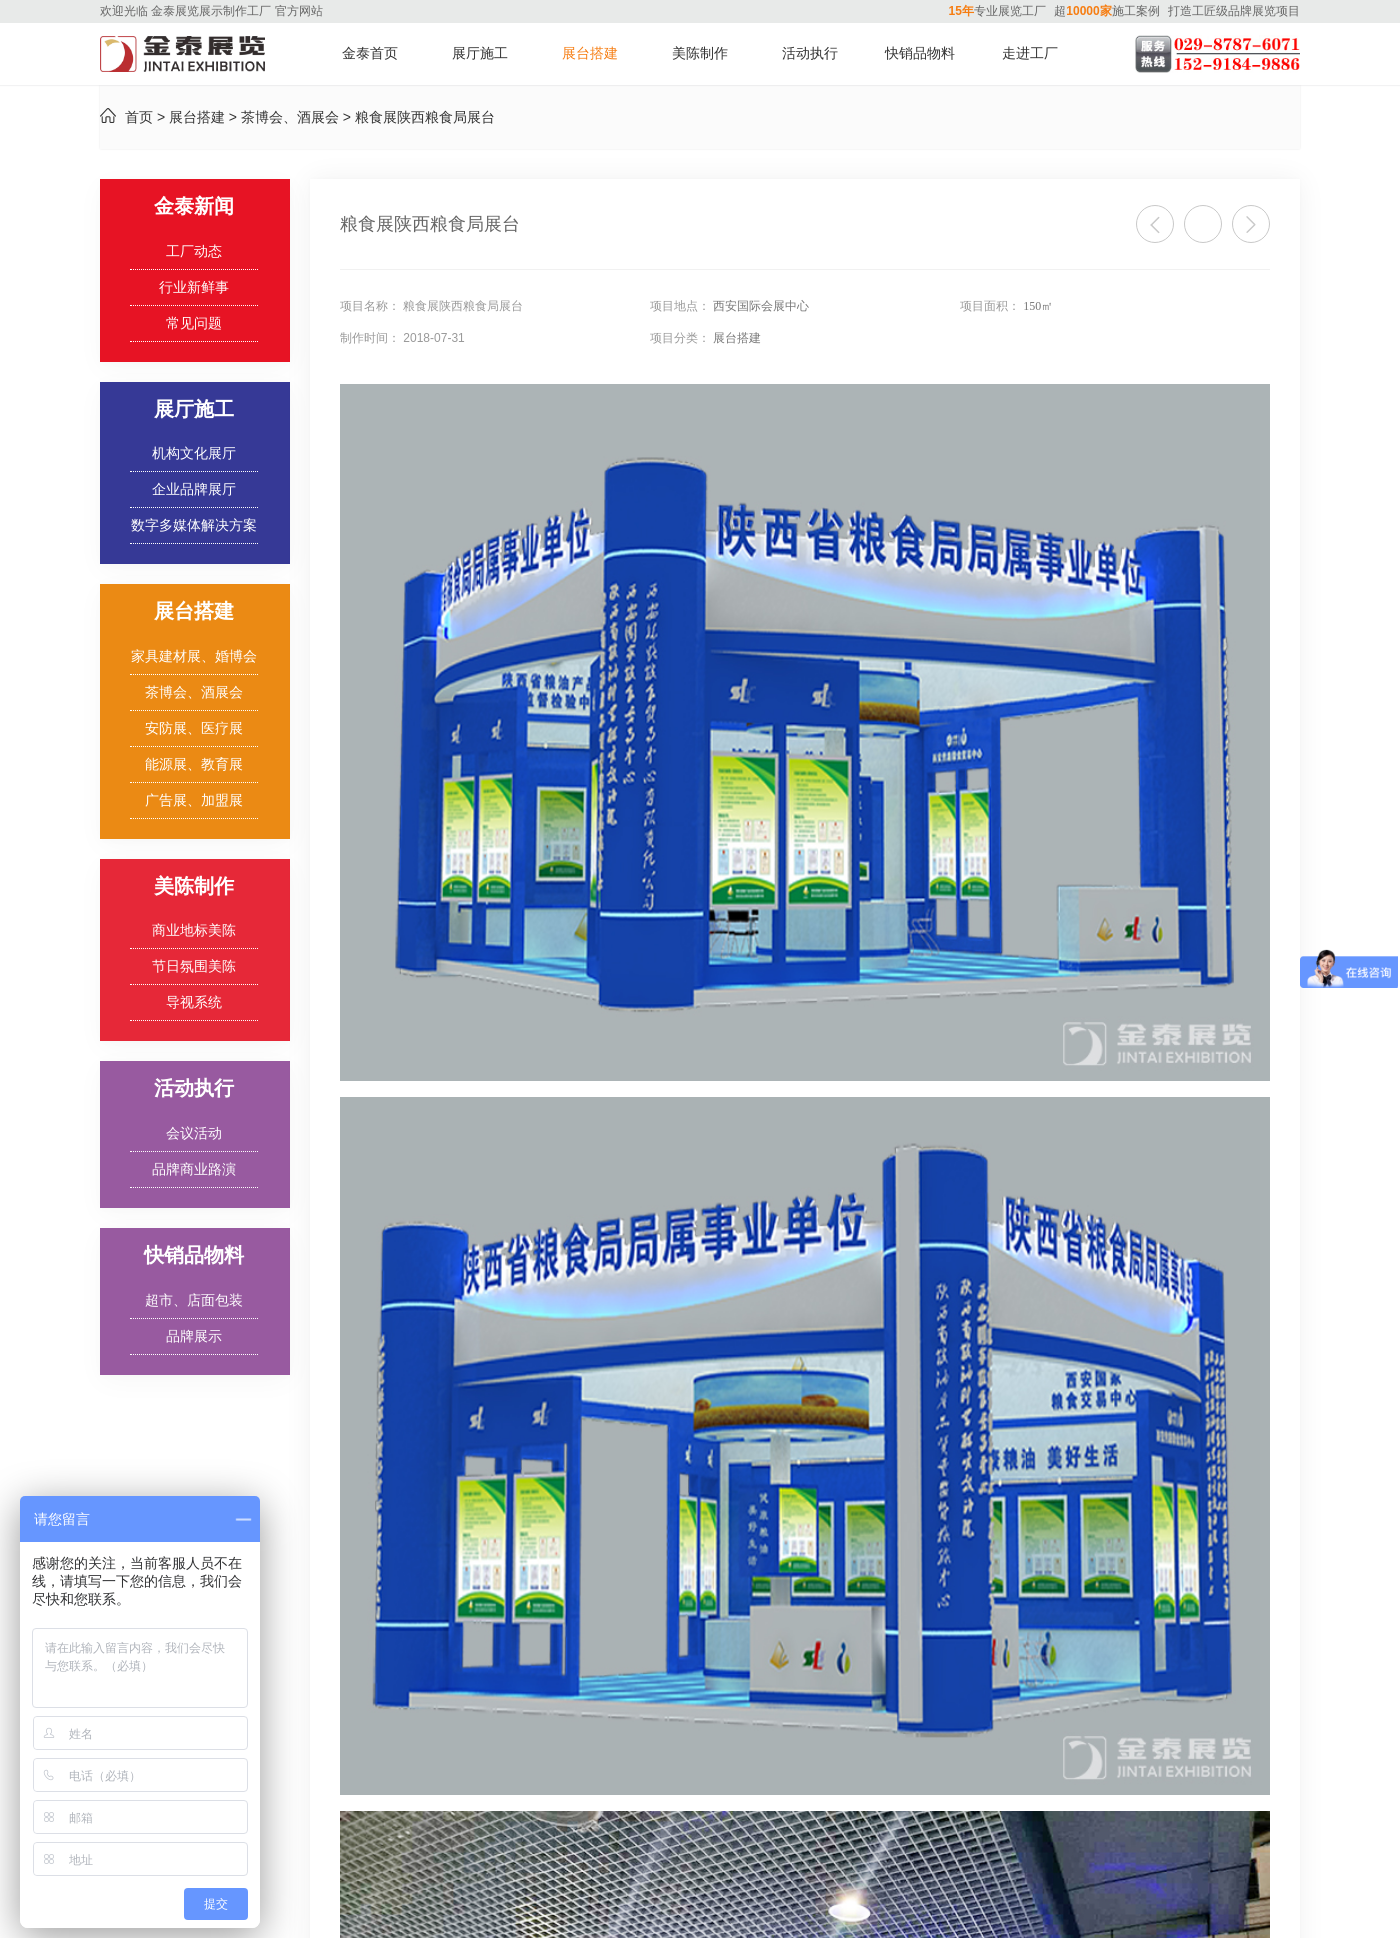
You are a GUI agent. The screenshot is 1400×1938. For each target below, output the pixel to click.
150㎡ (1038, 306)
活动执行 (810, 53)
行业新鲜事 (194, 287)
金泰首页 (370, 53)
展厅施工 (480, 53)
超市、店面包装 (194, 1300)
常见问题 (194, 323)
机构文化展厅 (194, 453)
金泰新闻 (194, 206)
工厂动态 (194, 251)
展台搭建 (590, 53)
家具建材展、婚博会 (194, 656)
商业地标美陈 (194, 930)
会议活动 (194, 1133)
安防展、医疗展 (194, 728)
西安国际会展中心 (761, 306)
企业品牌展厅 (194, 489)
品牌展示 (194, 1336)
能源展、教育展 (194, 764)
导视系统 (194, 1002)
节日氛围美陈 (194, 966)
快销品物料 (920, 53)
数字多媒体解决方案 (194, 525)
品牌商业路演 (194, 1169)
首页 (139, 117)
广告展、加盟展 (194, 800)
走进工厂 (1030, 53)
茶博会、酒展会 (290, 117)
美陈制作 (700, 53)
